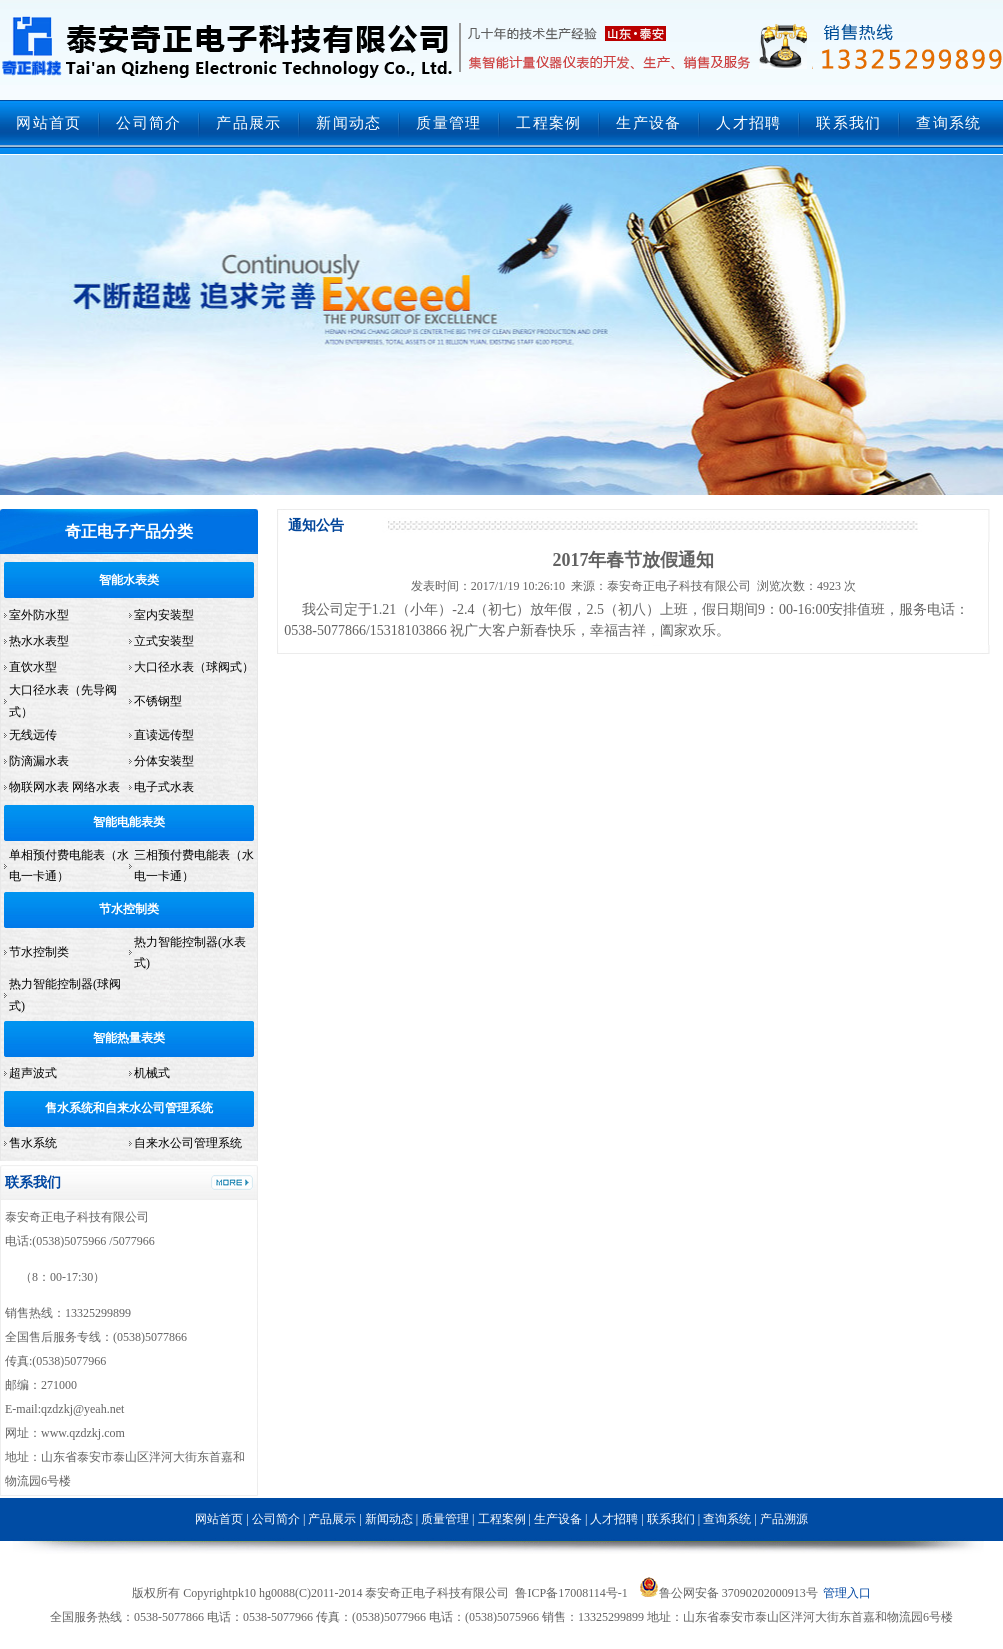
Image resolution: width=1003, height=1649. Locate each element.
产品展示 (248, 123)
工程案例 (548, 123)
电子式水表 (164, 787)
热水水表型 (39, 641)
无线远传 (33, 735)
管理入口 (847, 1593)
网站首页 (48, 123)
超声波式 (33, 1073)
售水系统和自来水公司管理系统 (129, 1108)
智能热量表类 (129, 1038)
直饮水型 (33, 667)
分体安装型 (164, 761)
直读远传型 (164, 735)
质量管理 (448, 123)
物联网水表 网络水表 (64, 787)
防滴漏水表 (39, 761)
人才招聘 (748, 123)
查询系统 (948, 123)
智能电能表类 (129, 822)
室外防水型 (39, 615)
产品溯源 (784, 1519)
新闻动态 (348, 123)
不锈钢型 (158, 701)
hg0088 (277, 1593)
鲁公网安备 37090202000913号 (728, 1593)
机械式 (152, 1073)
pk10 (244, 1593)
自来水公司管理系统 (188, 1143)
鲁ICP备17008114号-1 (571, 1593)
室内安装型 (164, 615)
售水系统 (33, 1143)
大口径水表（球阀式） (194, 667)
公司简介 (148, 123)
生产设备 (648, 123)
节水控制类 (129, 909)
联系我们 (848, 123)
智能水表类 (129, 580)
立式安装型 (164, 641)
